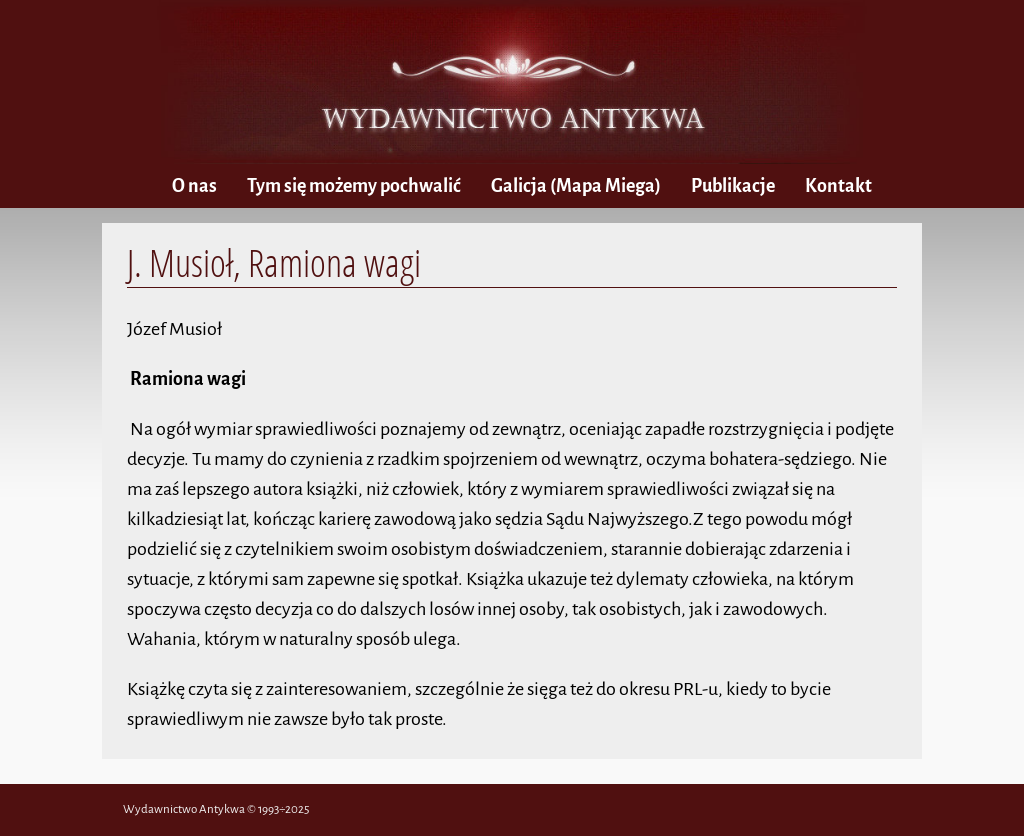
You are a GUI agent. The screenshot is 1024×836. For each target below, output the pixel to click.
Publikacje (733, 186)
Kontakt (838, 186)
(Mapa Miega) (576, 186)
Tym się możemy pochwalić (354, 186)
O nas (194, 186)
